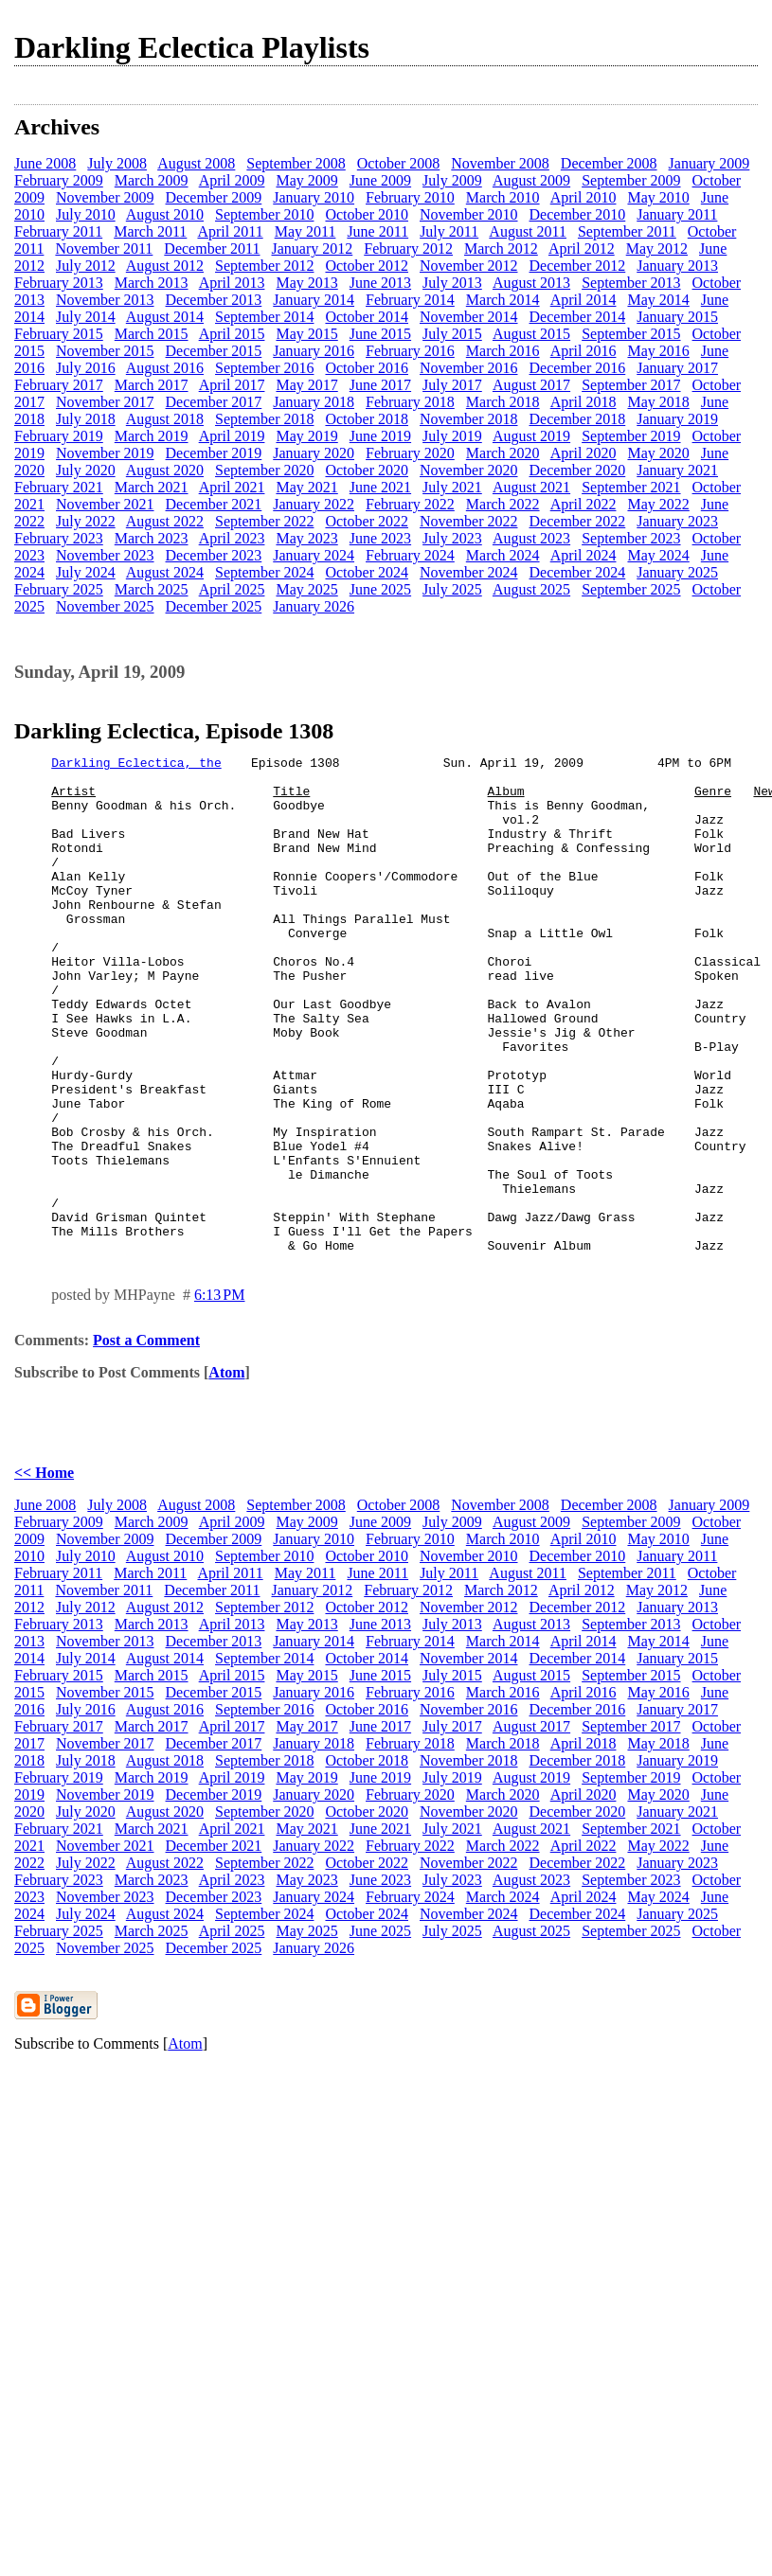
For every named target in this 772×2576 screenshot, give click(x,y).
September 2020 (264, 470)
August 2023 (531, 538)
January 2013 (677, 266)
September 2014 (264, 317)
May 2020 (658, 453)
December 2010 (578, 214)
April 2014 (583, 300)
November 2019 (105, 453)
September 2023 (631, 538)
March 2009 (152, 180)
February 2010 (410, 197)
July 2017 (452, 385)
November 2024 (469, 572)
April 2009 (232, 180)
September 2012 (264, 266)
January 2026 (313, 606)
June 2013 (380, 283)
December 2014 (578, 317)
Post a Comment (146, 1439)
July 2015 (452, 334)
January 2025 (677, 572)
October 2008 (398, 163)
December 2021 (214, 504)
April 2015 (232, 334)
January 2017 (677, 368)
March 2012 (501, 248)
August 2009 (531, 180)
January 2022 (313, 504)
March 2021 (152, 487)
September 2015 (631, 334)
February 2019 (58, 436)
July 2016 (86, 368)
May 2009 (306, 180)
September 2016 (264, 368)
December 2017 (214, 402)
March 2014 (503, 300)
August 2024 (165, 572)
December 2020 (578, 470)
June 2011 (377, 231)
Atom (226, 1472)
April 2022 (583, 504)
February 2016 (410, 351)
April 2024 (583, 555)
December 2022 (578, 521)
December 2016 (578, 368)
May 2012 (657, 248)
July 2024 (86, 572)
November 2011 (104, 248)
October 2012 (366, 266)
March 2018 (503, 402)
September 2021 (631, 487)
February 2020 (410, 453)
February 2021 (58, 487)
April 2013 (232, 283)
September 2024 (264, 572)
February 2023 (58, 538)
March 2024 (503, 555)
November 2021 (105, 504)
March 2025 (152, 589)
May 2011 (305, 231)
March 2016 (503, 351)
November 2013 (105, 300)
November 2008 (500, 163)
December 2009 (214, 197)
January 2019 (677, 419)
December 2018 (578, 419)
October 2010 (366, 214)
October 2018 (366, 419)
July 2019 (452, 436)
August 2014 (165, 317)
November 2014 (469, 317)
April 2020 (583, 453)
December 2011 (212, 248)
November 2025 (105, 606)
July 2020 (86, 470)
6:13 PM (219, 1394)
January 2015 (677, 317)
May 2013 (306, 283)
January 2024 (313, 555)
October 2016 (366, 368)
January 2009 (709, 163)
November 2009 (105, 197)
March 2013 (152, 283)
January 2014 (313, 300)
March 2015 (152, 334)
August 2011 (527, 231)
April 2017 (232, 385)
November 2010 (469, 214)
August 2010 (165, 214)
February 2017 (58, 385)
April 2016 (583, 351)
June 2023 (380, 538)
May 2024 (658, 555)
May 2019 (306, 436)
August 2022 (165, 521)
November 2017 (105, 402)
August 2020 (165, 470)
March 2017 (152, 385)
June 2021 (380, 487)
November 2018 (469, 419)
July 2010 (86, 214)
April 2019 (232, 436)
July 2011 (449, 231)
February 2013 (58, 283)
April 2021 (232, 487)
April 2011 (229, 231)
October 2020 (366, 470)
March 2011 (150, 231)
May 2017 (306, 385)
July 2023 (452, 538)
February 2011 (58, 231)
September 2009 (631, 180)
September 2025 (631, 589)
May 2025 (306, 589)
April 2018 (583, 402)
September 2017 (631, 385)
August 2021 (531, 487)
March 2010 (503, 197)
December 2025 (214, 606)
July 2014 (86, 317)
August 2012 (165, 266)
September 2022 (264, 521)
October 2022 (366, 521)
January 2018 (313, 402)
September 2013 (631, 283)
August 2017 (531, 385)
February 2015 (58, 334)
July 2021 (452, 487)
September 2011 (627, 231)
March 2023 (152, 538)
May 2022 (658, 504)
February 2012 (408, 248)
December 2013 (214, 300)
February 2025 (58, 589)
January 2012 (311, 248)
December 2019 (214, 453)
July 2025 (452, 589)
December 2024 (578, 572)
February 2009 (58, 180)
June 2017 (380, 385)
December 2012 (578, 266)
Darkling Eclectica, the (136, 764)
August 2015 (531, 334)
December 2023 (214, 555)
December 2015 (214, 351)
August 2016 (165, 368)
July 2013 (452, 283)
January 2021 (677, 470)
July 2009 (452, 180)
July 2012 (86, 266)
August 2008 (196, 163)
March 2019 (152, 436)
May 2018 (658, 402)
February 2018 (410, 402)
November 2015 (105, 351)
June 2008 (45, 163)
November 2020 (469, 470)
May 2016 (658, 351)
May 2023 (306, 538)
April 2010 (583, 197)
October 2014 (366, 317)
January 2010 (313, 197)
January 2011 (677, 214)
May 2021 (306, 487)
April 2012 (581, 248)
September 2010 (264, 214)
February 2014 (410, 300)
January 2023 (677, 521)
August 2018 (165, 419)
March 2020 (503, 453)
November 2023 (105, 555)
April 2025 (232, 589)
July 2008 (117, 163)
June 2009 (380, 180)
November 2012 (469, 266)
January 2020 (313, 453)
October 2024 (366, 572)
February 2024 (410, 555)
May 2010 (658, 197)
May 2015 (306, 334)
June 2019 (380, 436)
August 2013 (531, 283)
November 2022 (469, 521)
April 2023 (232, 538)
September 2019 (631, 436)
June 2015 (380, 334)
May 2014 (658, 300)
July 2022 (86, 521)
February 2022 (410, 504)
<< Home (44, 1572)
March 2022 (503, 504)
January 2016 (313, 351)
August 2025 (531, 589)
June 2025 (380, 589)
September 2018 (264, 419)
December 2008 (609, 163)
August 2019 (531, 436)
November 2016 (469, 368)
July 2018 (86, 419)
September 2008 (295, 163)
